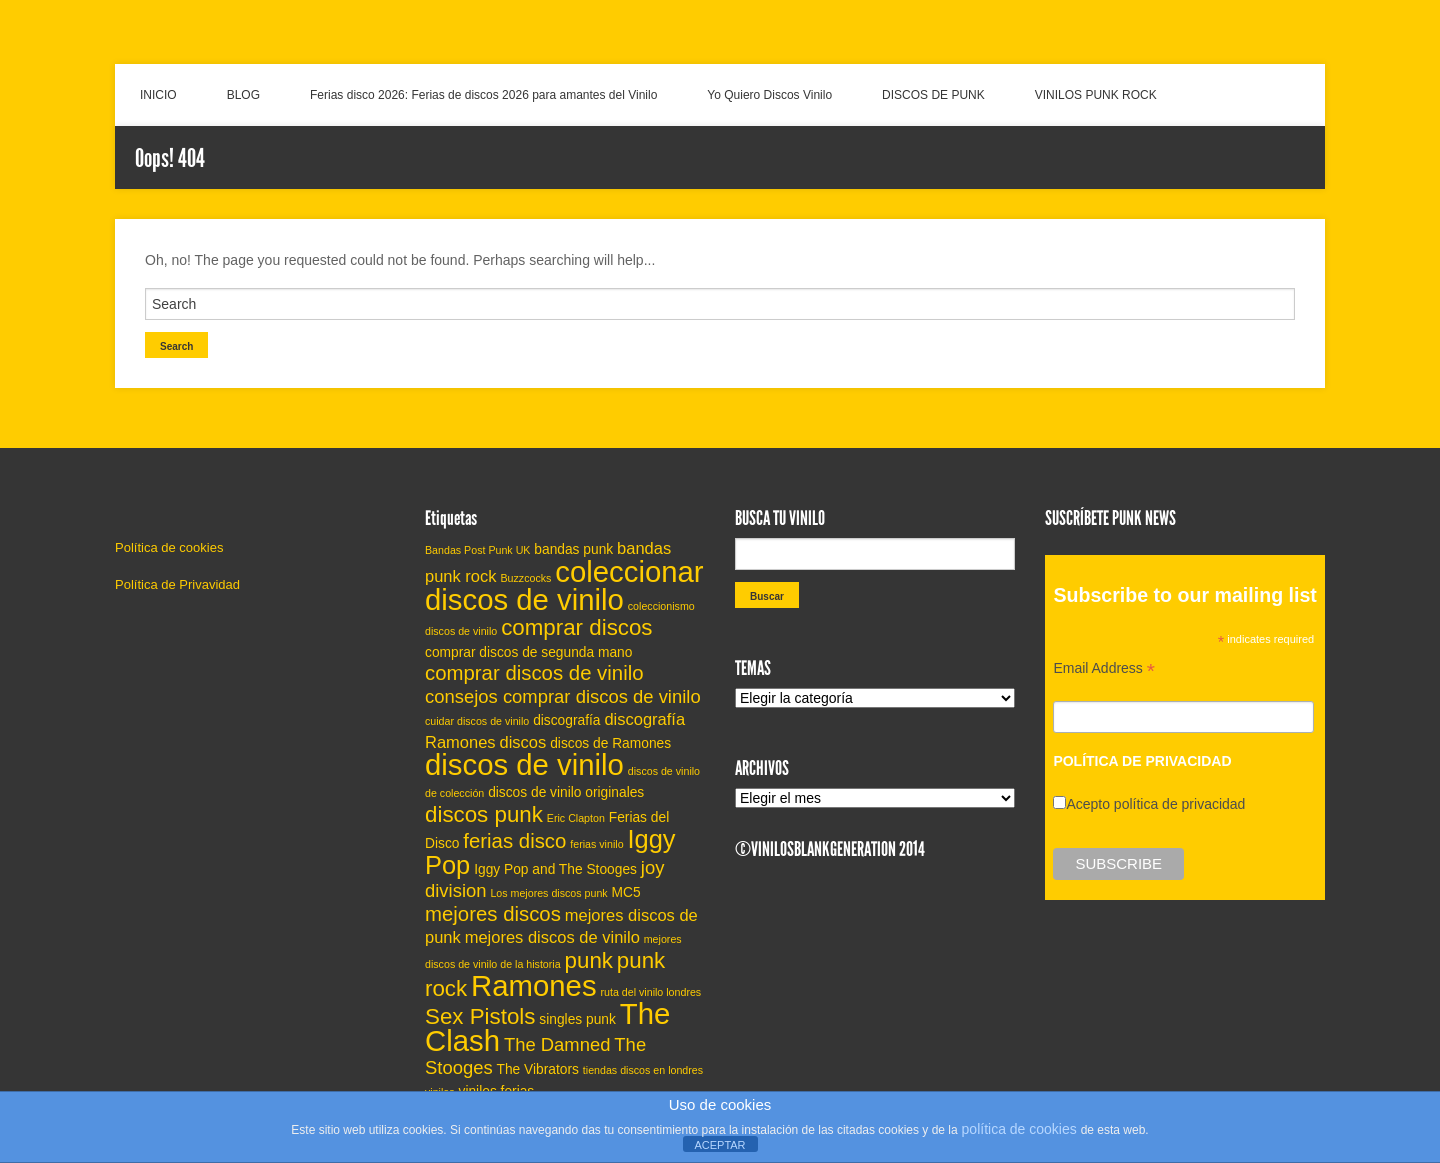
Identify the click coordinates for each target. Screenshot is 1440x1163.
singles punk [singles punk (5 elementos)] (577, 1019)
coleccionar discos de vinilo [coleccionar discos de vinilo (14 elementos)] (564, 585)
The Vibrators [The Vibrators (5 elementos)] (538, 1069)
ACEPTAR (719, 1145)
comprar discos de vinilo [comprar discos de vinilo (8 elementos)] (534, 673)
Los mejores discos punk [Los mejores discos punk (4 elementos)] (548, 893)
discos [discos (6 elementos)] (523, 742)
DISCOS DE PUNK (933, 95)
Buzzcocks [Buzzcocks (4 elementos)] (525, 578)
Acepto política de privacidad (1155, 804)
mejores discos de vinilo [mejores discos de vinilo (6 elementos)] (552, 937)
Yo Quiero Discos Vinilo (769, 95)
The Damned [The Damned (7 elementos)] (557, 1044)
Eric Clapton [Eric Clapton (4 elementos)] (576, 818)
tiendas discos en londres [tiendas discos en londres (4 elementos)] (643, 1070)
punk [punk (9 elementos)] (589, 960)
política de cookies (1019, 1129)
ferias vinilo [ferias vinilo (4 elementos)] (596, 844)
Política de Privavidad (177, 584)
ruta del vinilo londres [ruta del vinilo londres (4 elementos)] (651, 992)
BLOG (243, 95)
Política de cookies (169, 547)
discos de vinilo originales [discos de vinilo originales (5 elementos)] (566, 792)
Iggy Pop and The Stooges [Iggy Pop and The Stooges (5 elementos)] (555, 869)
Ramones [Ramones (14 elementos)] (534, 985)
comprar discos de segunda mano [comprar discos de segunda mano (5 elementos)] (528, 652)
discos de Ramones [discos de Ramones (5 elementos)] (610, 743)
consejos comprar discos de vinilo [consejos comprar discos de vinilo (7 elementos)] (563, 696)
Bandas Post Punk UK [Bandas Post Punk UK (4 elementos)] (477, 550)
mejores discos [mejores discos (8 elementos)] (493, 914)
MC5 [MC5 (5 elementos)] (626, 892)
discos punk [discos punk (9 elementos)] (484, 814)
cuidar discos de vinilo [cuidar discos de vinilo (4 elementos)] (477, 721)
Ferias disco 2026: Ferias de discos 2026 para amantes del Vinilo (483, 95)
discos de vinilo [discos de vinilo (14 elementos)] (524, 764)
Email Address (1104, 670)
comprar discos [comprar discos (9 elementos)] (576, 627)
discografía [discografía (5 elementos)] (566, 720)
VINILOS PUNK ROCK (1096, 95)
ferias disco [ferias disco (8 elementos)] (514, 841)
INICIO (158, 95)
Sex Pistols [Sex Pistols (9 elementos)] (480, 1016)
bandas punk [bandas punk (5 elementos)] (573, 549)
